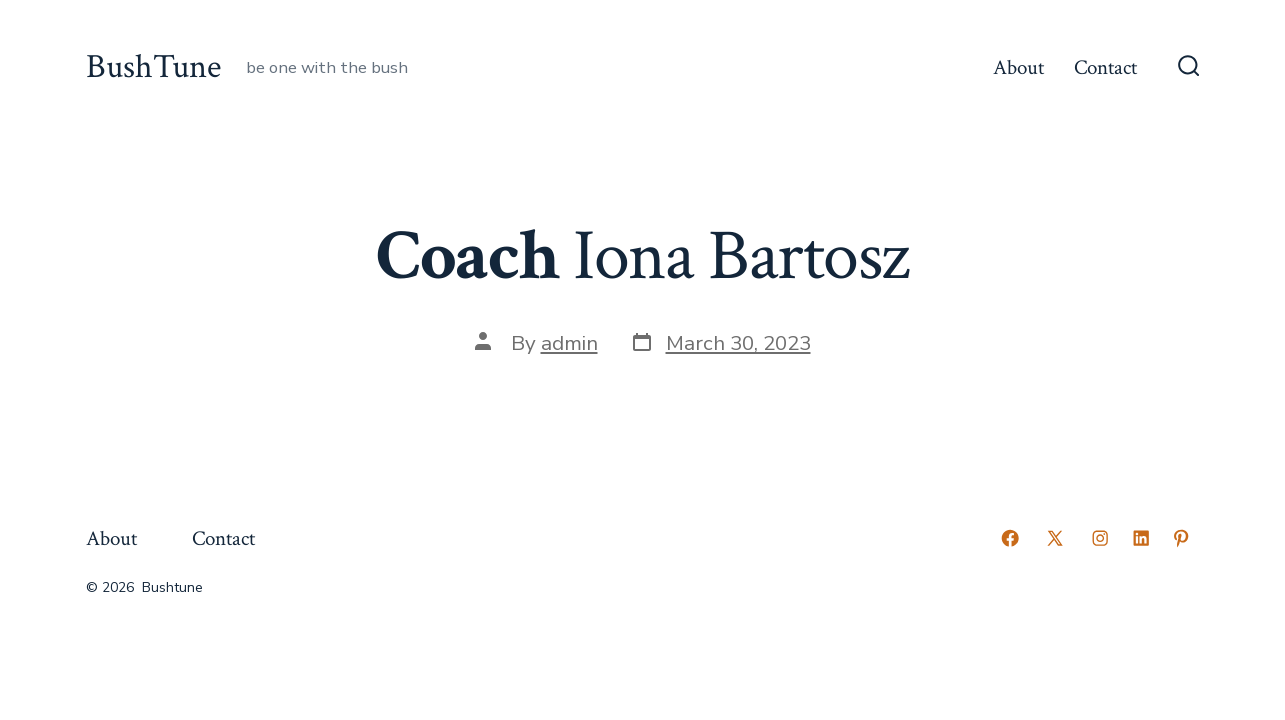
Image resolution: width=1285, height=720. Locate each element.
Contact (1105, 67)
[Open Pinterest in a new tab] (1181, 538)
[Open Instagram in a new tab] (1100, 538)
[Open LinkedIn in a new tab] (1141, 538)
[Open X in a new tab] (1055, 538)
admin (569, 343)
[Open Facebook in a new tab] (1010, 538)
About (1018, 67)
